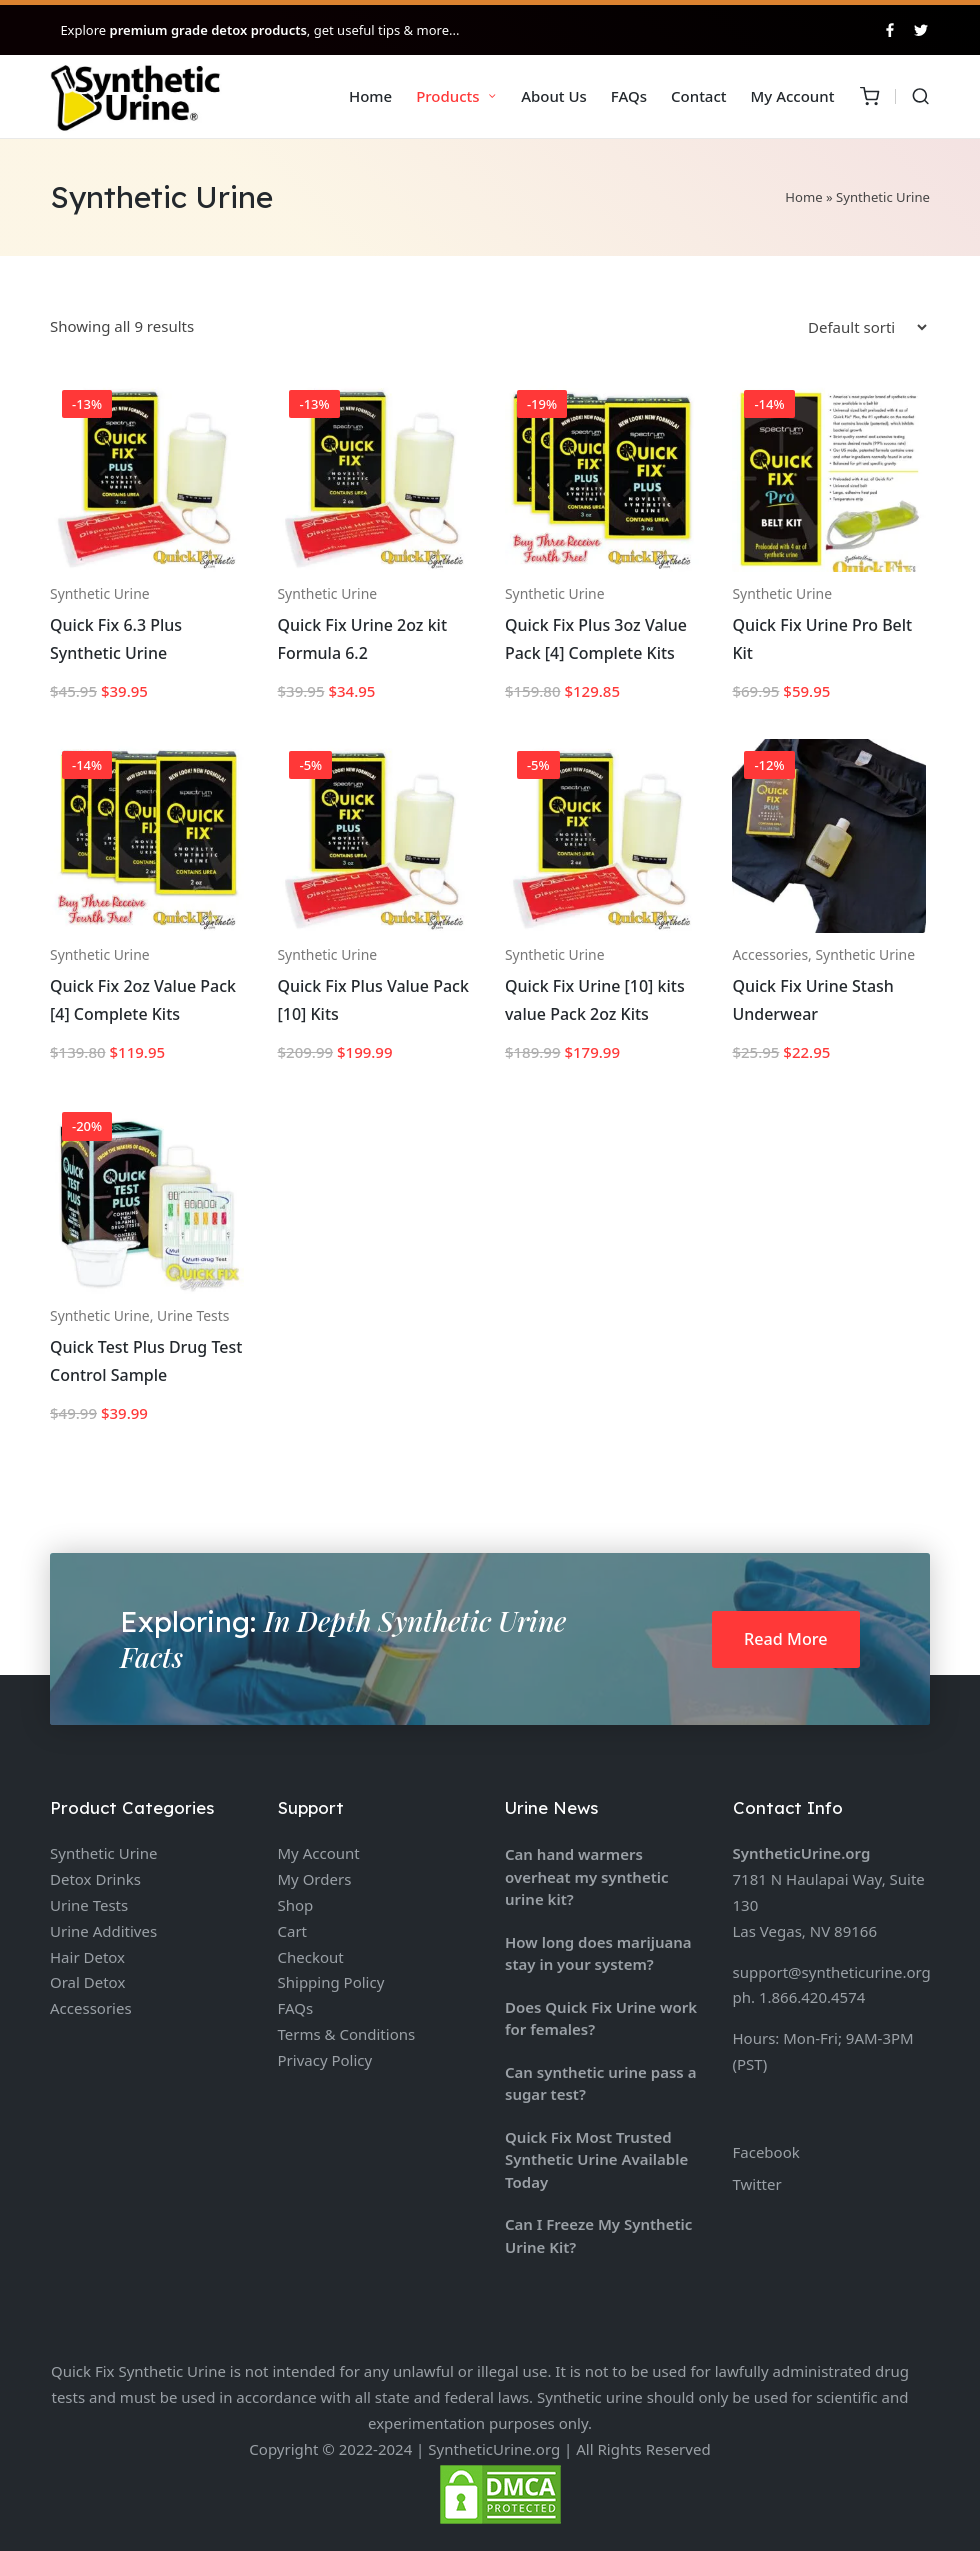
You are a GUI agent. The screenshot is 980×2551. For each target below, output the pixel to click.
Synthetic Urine (100, 593)
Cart (293, 1931)
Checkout (311, 1957)
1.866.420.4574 (812, 1997)
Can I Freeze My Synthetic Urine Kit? (598, 2235)
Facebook (766, 2152)
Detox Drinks (95, 1879)
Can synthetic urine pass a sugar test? (600, 2083)
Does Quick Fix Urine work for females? (601, 2018)
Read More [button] (786, 1639)
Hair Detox (87, 1957)
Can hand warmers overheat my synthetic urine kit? (587, 1876)
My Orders (315, 1879)
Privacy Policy (325, 2060)
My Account (319, 1853)
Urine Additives (103, 1931)
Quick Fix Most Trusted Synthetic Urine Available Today (596, 2159)
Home (803, 197)
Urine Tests (193, 1315)
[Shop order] (867, 327)
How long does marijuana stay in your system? (598, 1953)
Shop (296, 1905)
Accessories (770, 954)
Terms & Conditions (347, 2034)
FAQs (296, 2008)
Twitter (757, 2184)
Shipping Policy (331, 1982)
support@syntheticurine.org (832, 1972)
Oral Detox (87, 1982)
